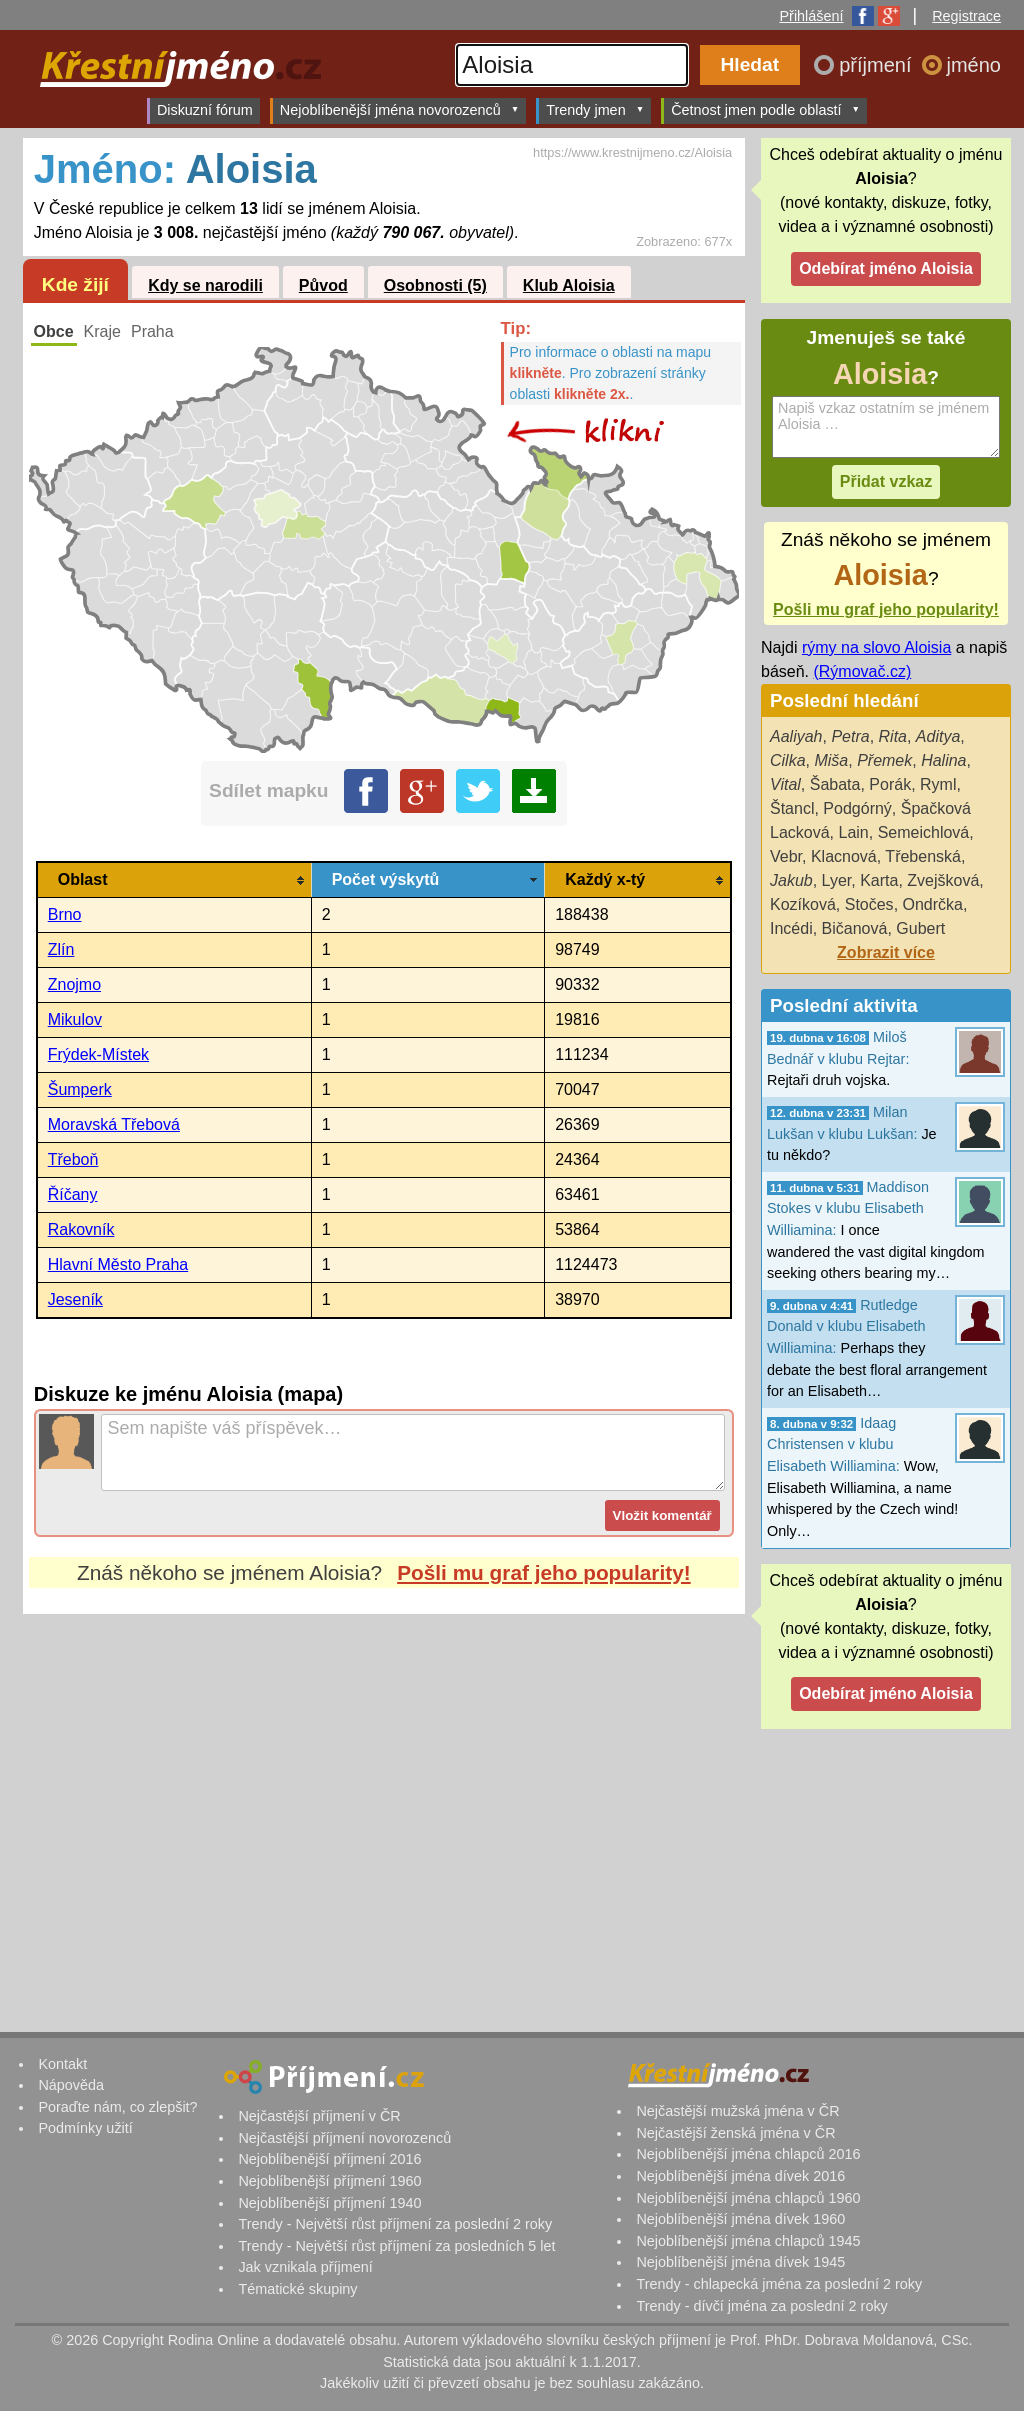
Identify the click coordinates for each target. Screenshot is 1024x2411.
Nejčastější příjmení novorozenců (344, 2138)
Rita (893, 736)
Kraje (102, 331)
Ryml (938, 784)
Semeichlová (924, 832)
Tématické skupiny (297, 2289)
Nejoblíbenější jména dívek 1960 (740, 2219)
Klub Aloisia (569, 285)
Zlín (61, 949)
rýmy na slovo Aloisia (876, 647)
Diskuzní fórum (205, 110)
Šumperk (80, 1089)
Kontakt (62, 2064)
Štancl (792, 808)
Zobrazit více (886, 952)
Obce (54, 331)
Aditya (938, 736)
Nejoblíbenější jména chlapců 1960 (748, 2198)
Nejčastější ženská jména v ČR (735, 2133)
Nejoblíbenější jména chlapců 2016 (748, 2154)
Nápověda (71, 2085)
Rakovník (81, 1229)
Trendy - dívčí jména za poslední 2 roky (761, 2306)
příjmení (878, 65)
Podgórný (857, 808)
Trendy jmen (595, 109)
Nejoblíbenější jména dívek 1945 (740, 2262)
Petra (850, 736)
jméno (974, 65)
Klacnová (844, 856)
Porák (890, 784)
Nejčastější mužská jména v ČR (737, 2111)
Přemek (884, 760)
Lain (853, 832)
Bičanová (855, 928)
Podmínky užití (85, 2128)
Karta (879, 880)
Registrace (966, 16)
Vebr (786, 856)
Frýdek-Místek (98, 1054)
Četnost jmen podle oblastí (765, 109)
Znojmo (74, 984)
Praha (152, 331)
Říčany (73, 1194)
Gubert (920, 928)
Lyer (837, 880)
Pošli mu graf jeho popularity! (544, 1572)
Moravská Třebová (114, 1124)
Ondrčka (933, 904)
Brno (65, 914)
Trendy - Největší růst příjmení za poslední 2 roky (395, 2224)
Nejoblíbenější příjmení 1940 (329, 2203)
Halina (943, 760)
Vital (785, 784)
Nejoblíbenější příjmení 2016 (329, 2159)
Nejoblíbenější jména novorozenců (399, 109)
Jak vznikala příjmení (305, 2267)
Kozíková (803, 904)
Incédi (791, 928)
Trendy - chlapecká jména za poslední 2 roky (779, 2284)
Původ (323, 285)
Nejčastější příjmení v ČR (319, 2116)
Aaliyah (796, 736)
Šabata (835, 784)
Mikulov (75, 1019)
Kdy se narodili (205, 285)
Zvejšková (943, 880)
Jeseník (75, 1299)
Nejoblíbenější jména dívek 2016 (740, 2176)
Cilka (788, 760)
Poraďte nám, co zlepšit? (117, 2107)
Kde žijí (75, 284)
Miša (831, 760)
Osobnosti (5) (435, 285)
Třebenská (923, 856)
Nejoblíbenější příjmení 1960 (329, 2181)
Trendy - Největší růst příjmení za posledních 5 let (396, 2246)
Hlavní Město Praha (118, 1264)
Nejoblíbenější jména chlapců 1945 (748, 2241)
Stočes (869, 904)
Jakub (791, 880)
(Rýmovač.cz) (862, 671)
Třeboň (73, 1159)
